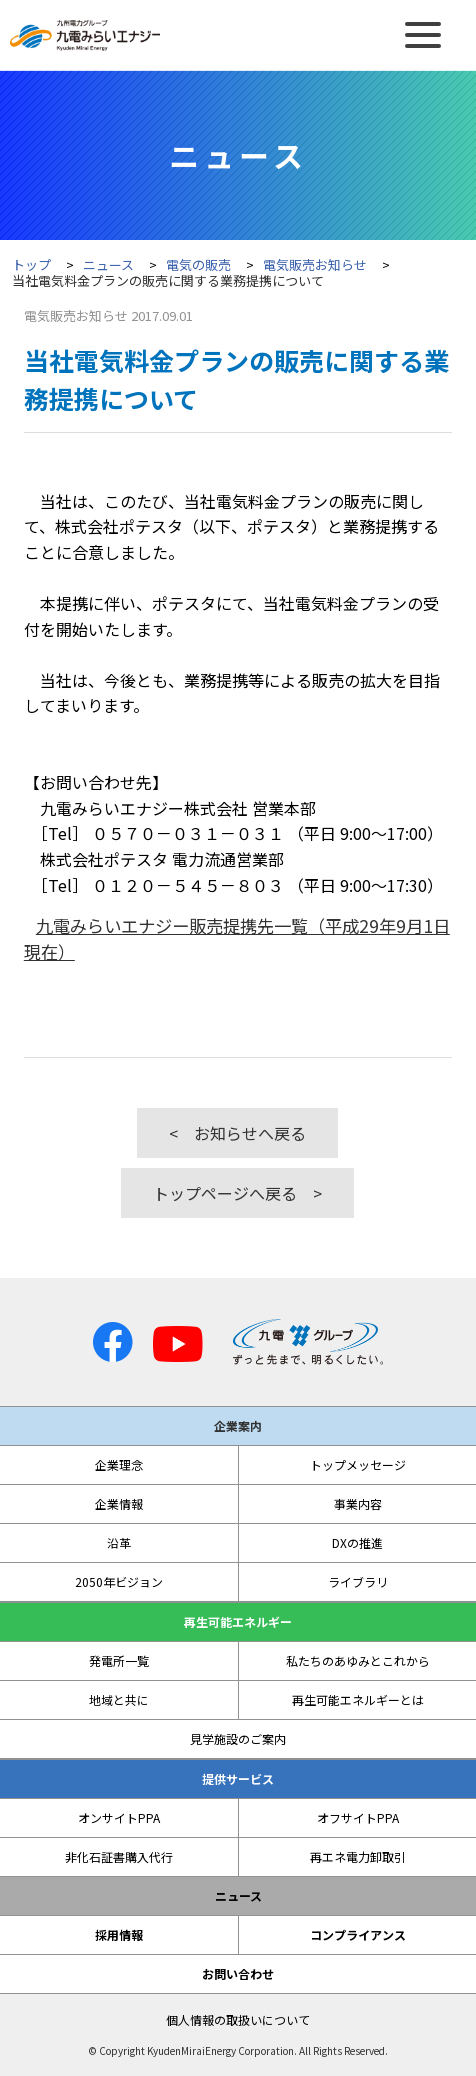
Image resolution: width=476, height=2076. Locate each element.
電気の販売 (198, 264)
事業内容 (358, 1504)
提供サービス (238, 1779)
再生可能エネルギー (238, 1622)
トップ (31, 264)
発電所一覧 (119, 1661)
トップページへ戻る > (237, 1193)
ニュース (108, 264)
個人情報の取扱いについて (238, 2020)
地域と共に (119, 1700)
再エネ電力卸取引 (358, 1857)
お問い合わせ (238, 1974)
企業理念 (119, 1465)
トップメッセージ (358, 1465)
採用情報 (119, 1935)
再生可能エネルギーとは (358, 1700)
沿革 (119, 1543)
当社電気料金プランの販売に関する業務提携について (168, 280)
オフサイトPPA (358, 1818)
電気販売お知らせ (315, 264)
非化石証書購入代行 (119, 1857)
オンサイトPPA (119, 1818)
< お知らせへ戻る (237, 1133)
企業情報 (119, 1504)
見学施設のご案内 (238, 1739)
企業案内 (238, 1426)
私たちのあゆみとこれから (358, 1661)
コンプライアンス (358, 1935)
